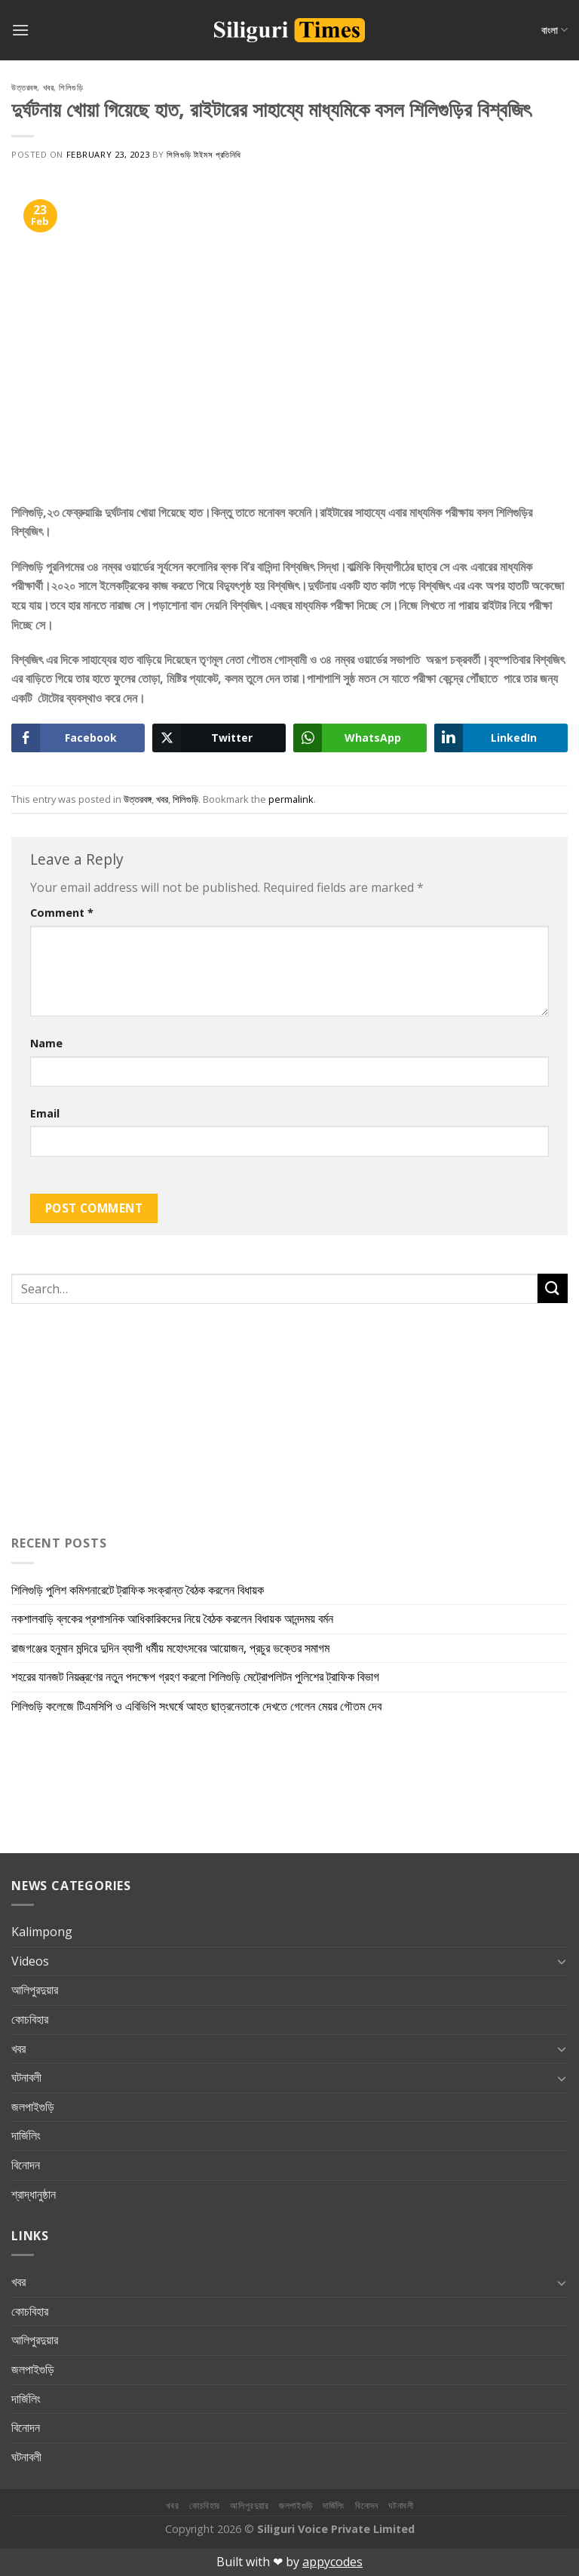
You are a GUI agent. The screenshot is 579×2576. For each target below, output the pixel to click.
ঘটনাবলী (26, 2077)
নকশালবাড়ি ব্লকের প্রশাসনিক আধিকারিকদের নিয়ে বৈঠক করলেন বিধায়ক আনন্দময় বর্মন (172, 1618)
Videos (30, 1961)
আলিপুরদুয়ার (34, 1989)
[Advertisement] (105, 1416)
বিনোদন (25, 2164)
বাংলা (554, 30)
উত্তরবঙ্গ (24, 87)
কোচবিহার (29, 2019)
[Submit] (553, 1288)
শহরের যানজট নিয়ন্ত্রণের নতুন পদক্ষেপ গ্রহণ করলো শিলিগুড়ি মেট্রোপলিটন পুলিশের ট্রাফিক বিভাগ (195, 1676)
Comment (61, 912)
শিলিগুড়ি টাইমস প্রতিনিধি (203, 154)
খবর (48, 87)
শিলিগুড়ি (71, 87)
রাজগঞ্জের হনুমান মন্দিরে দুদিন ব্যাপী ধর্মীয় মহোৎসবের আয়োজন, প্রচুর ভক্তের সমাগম (170, 1648)
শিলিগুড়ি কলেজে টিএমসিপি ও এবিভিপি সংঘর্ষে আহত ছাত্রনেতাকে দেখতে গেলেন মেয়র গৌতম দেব (196, 1706)
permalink (291, 799)
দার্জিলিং (26, 2135)
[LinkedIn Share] (501, 738)
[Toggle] (562, 1961)
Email (45, 1113)
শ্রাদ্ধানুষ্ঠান (33, 2194)
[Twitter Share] (219, 738)
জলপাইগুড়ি (32, 2106)
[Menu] (20, 29)
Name (46, 1043)
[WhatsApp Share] (360, 738)
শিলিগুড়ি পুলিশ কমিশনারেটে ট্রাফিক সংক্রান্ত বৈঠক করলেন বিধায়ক (137, 1590)
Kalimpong (41, 1931)
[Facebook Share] (78, 738)
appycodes (332, 2561)
